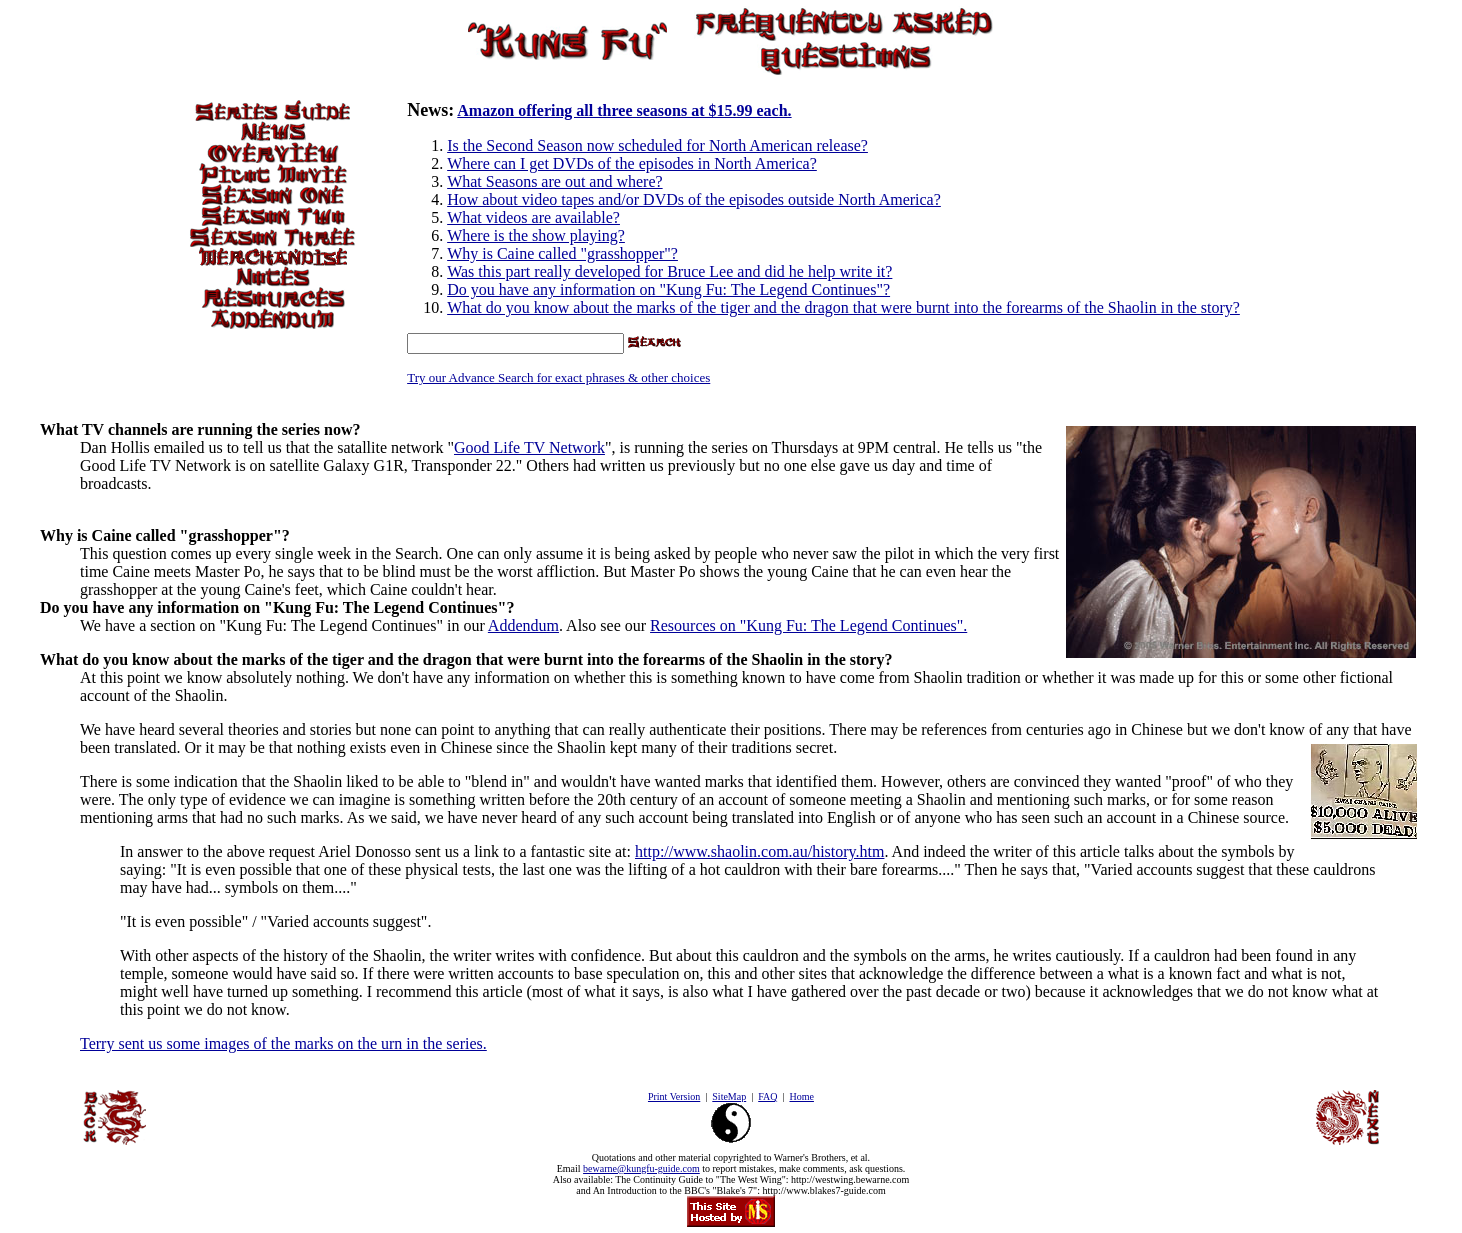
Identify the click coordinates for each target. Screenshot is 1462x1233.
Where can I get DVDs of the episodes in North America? (632, 163)
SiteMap (729, 1096)
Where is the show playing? (536, 235)
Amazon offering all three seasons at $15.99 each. (624, 110)
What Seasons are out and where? (554, 181)
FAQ (767, 1096)
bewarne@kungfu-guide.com (641, 1168)
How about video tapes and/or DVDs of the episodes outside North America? (694, 199)
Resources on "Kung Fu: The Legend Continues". (808, 625)
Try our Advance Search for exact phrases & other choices (558, 377)
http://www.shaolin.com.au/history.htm (759, 851)
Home (801, 1096)
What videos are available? (533, 217)
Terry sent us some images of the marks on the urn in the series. (283, 1043)
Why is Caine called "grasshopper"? (562, 253)
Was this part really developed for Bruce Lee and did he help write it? (669, 271)
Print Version (674, 1096)
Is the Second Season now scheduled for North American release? (657, 145)
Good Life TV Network (529, 447)
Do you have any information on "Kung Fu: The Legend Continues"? (668, 289)
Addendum (523, 625)
